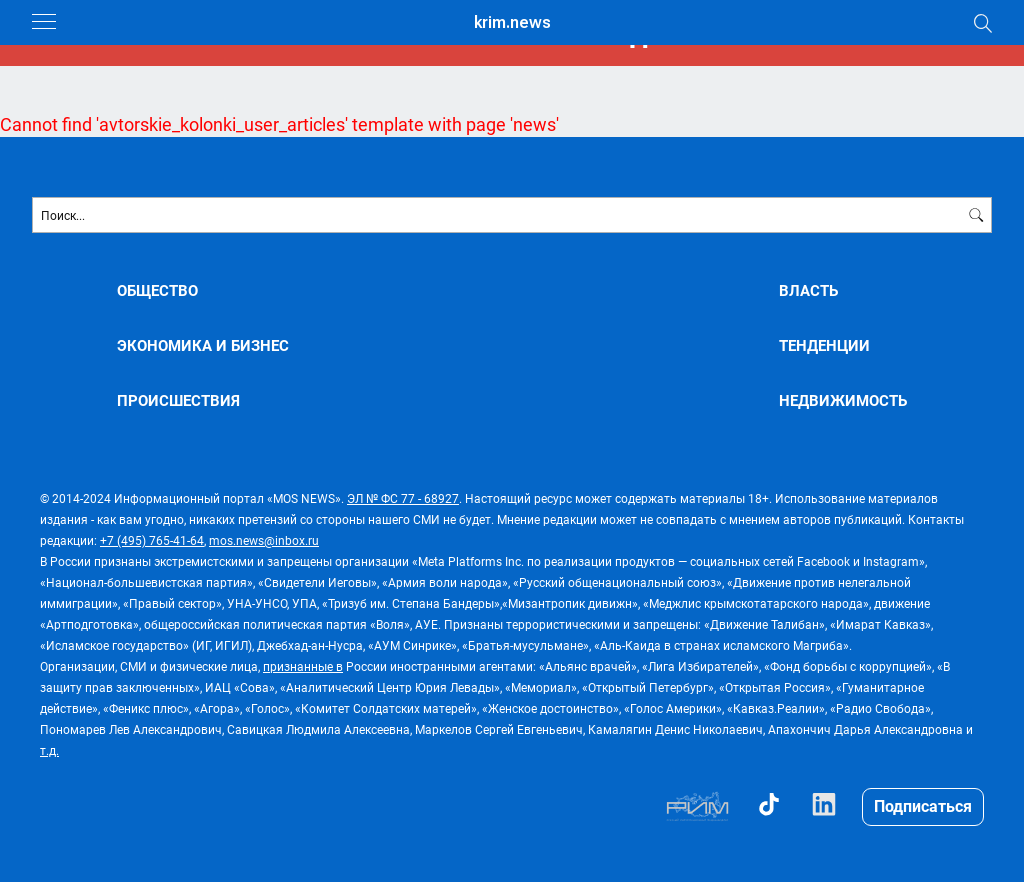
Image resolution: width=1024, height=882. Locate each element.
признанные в (303, 666)
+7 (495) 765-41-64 (152, 540)
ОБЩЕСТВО (157, 290)
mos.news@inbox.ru (264, 540)
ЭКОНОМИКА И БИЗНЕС (203, 345)
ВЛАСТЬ (808, 290)
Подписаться (923, 805)
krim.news (512, 22)
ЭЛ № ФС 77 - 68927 (403, 498)
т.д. (49, 750)
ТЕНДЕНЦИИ (824, 345)
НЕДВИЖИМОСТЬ (843, 400)
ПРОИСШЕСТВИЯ (178, 400)
